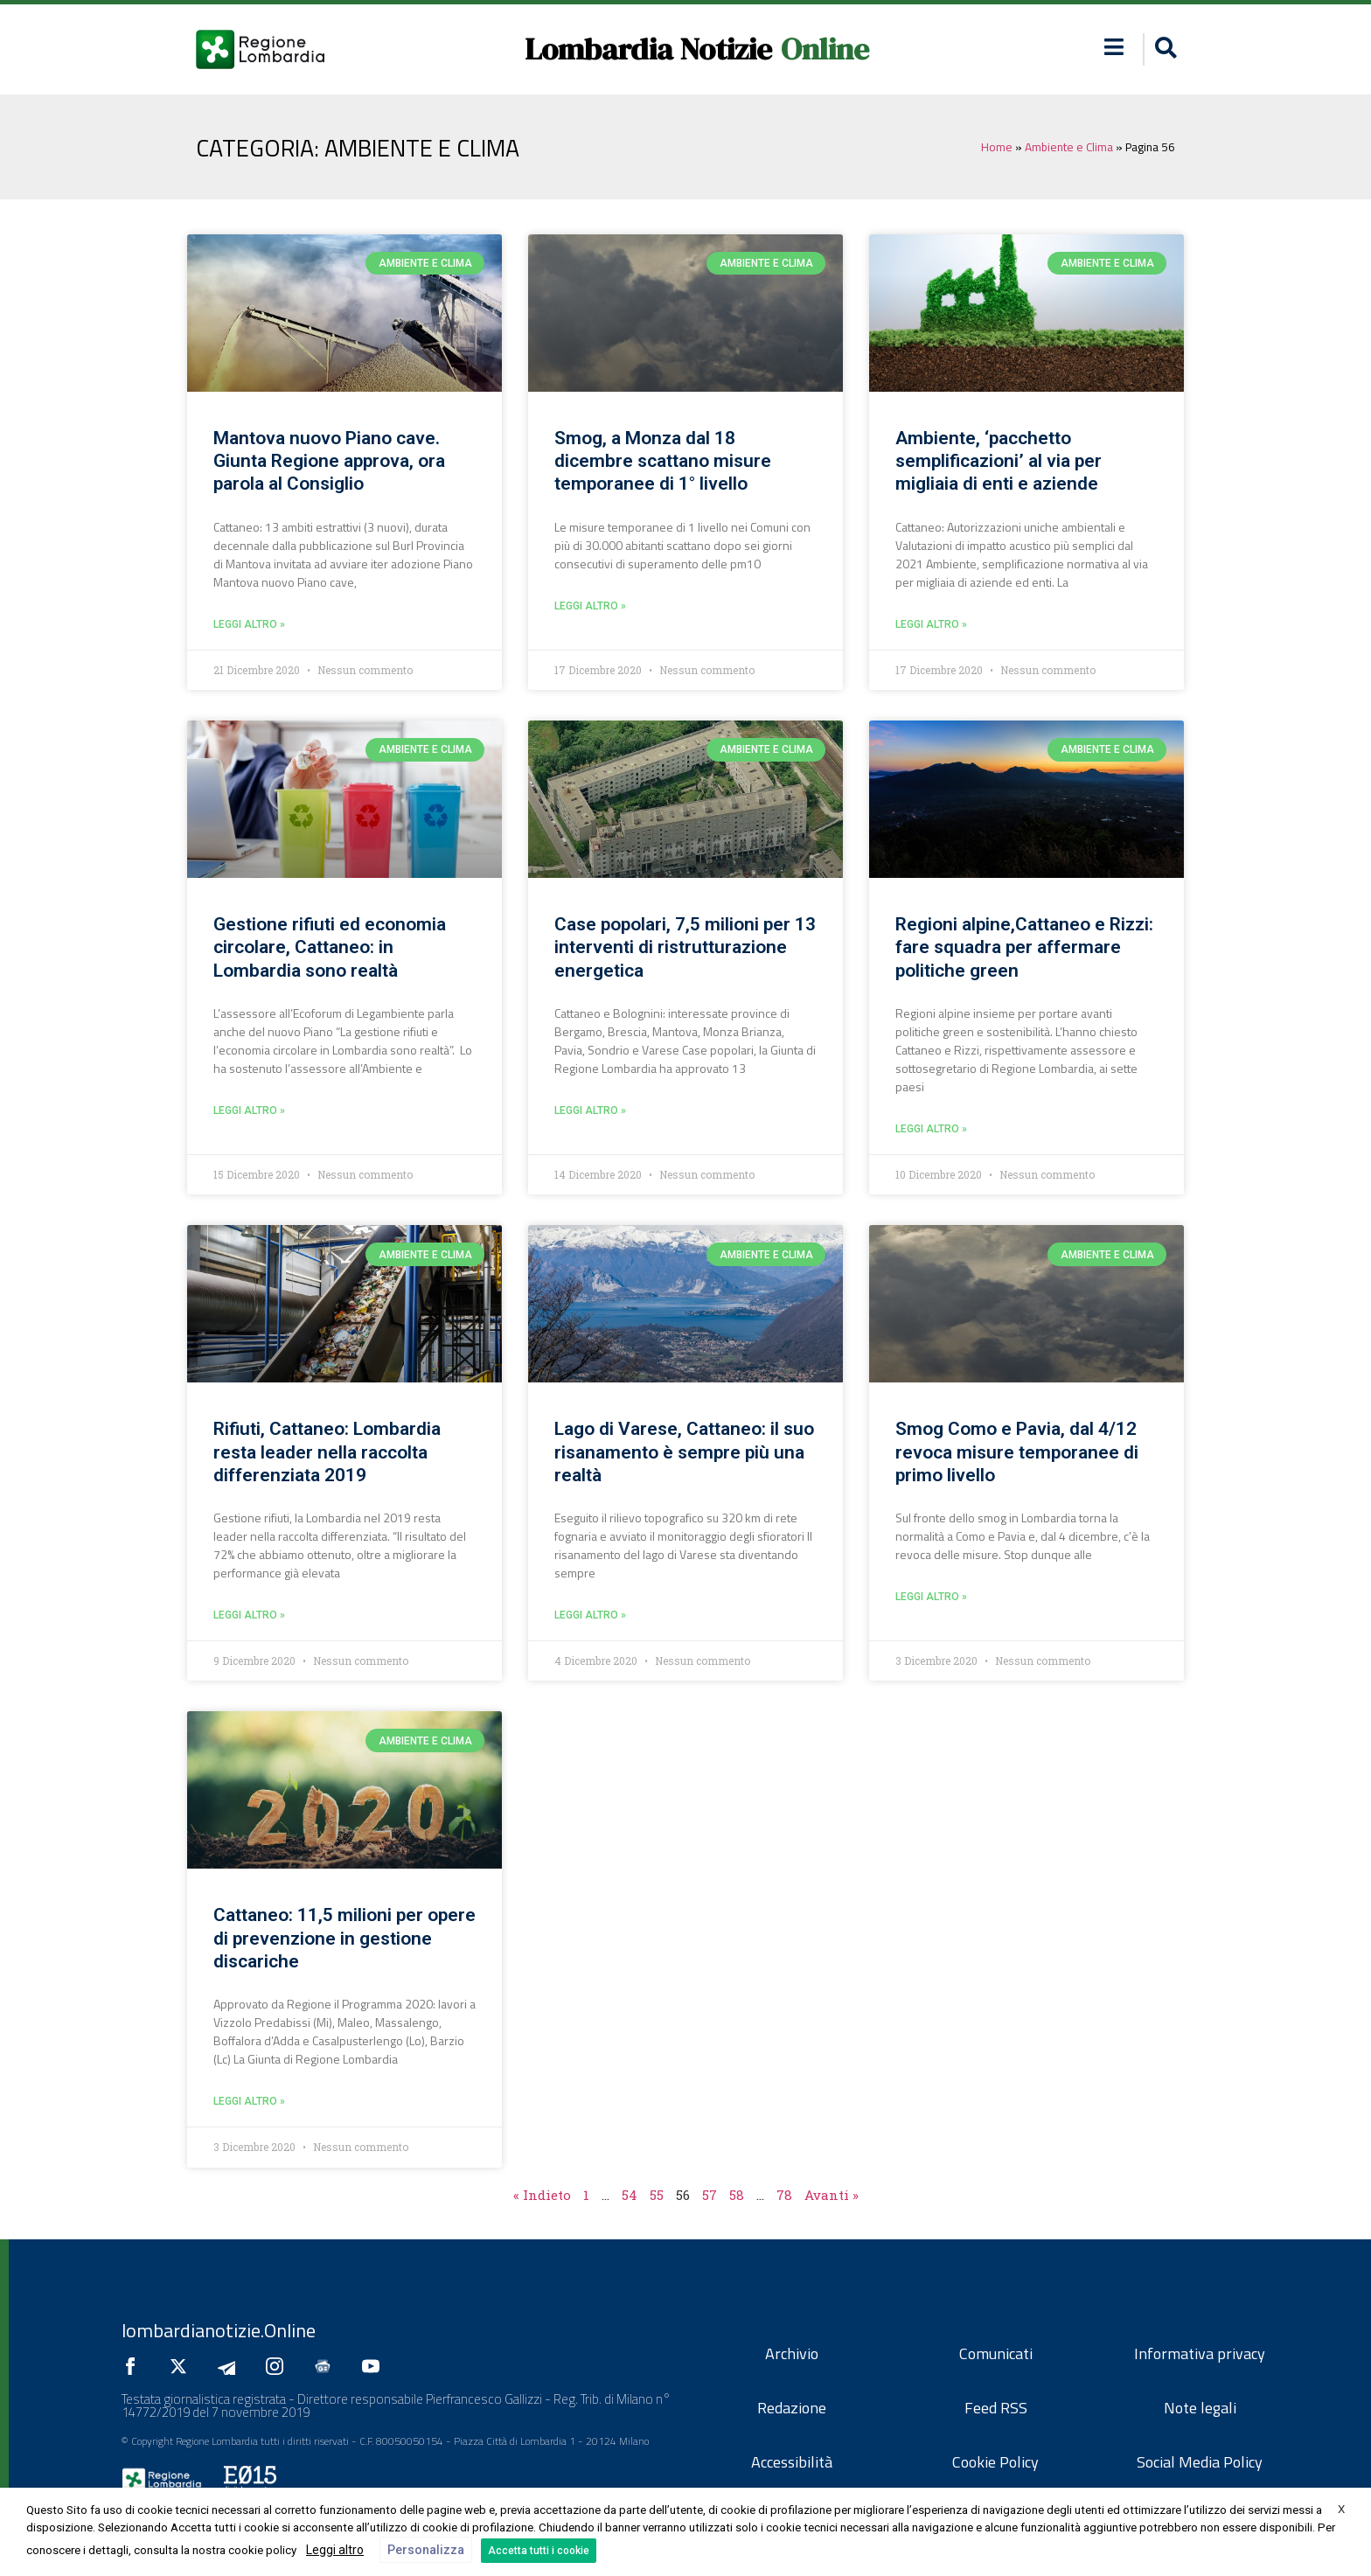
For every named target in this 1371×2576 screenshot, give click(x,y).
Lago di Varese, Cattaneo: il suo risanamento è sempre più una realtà (684, 1451)
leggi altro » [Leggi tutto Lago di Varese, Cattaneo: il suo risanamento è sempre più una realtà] (590, 1615)
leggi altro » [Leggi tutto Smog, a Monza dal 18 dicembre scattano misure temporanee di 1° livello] (590, 606)
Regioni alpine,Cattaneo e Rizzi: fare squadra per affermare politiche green (1024, 947)
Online (825, 49)
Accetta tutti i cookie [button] (538, 2551)
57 (709, 2195)
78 (784, 2195)
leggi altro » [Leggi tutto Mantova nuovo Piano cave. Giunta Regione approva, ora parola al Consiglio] (249, 624)
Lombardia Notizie (648, 49)
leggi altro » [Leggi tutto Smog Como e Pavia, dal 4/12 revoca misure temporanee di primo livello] (931, 1597)
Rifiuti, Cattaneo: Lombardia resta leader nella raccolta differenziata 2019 (327, 1451)
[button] (1163, 49)
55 (657, 2195)
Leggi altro (335, 2550)
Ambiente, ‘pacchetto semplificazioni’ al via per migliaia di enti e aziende (998, 461)
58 (736, 2195)
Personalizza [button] (425, 2550)
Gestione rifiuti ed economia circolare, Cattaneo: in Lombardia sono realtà (329, 947)
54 (629, 2195)
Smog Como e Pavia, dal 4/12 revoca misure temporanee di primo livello (1016, 1451)
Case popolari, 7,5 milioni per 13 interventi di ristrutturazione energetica (685, 947)
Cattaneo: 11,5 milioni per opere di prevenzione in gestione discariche (344, 1937)
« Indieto (542, 2195)
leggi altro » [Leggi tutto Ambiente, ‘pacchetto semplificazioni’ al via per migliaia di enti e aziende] (931, 624)
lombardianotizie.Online (219, 2330)
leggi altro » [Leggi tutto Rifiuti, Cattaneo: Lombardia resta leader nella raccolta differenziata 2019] (249, 1615)
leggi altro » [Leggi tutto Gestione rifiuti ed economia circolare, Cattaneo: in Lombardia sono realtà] (249, 1110)
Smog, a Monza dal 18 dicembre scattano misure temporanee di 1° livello (662, 461)
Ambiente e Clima (1069, 147)
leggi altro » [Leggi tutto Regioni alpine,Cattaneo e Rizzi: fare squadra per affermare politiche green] (931, 1129)
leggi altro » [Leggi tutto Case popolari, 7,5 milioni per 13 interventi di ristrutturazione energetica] (590, 1110)
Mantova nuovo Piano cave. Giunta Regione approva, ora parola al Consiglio (329, 461)
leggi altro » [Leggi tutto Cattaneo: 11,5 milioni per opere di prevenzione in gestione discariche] (249, 2101)
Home (997, 147)
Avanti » (831, 2195)
